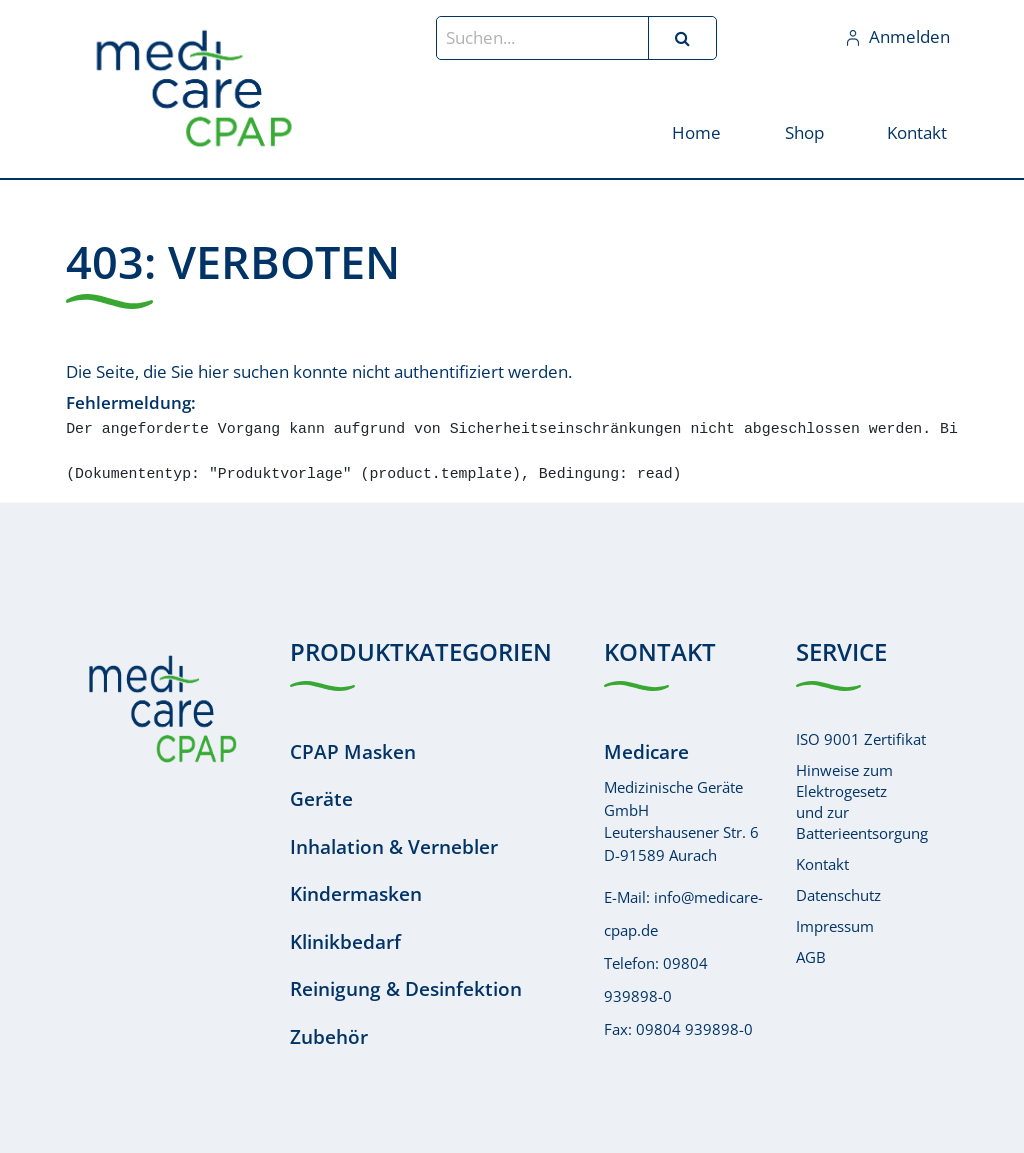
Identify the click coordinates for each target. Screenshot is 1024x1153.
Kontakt (822, 864)
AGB (811, 957)
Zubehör (329, 1037)
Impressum (835, 926)
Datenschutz (838, 895)
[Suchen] (682, 38)
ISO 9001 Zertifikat (861, 739)
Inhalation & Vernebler (394, 847)
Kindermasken (356, 894)
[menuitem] (696, 131)
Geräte (321, 799)
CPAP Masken (353, 752)
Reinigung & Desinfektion (406, 989)
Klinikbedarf (345, 942)
